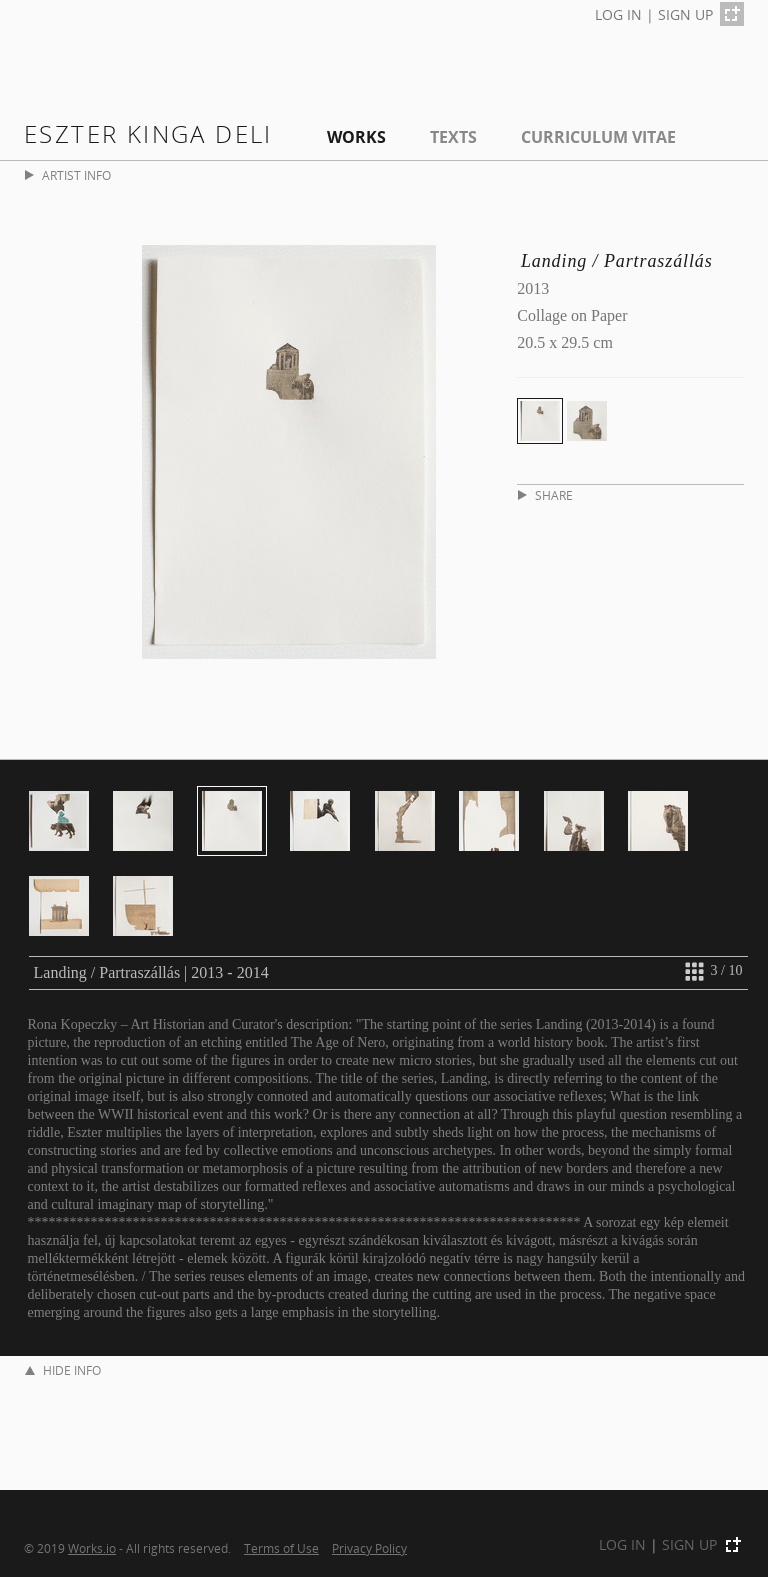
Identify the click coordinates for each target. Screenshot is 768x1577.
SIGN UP (685, 14)
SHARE (545, 495)
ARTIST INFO (68, 175)
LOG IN (618, 14)
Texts (453, 137)
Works (356, 137)
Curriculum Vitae (598, 137)
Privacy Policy (369, 1548)
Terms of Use (281, 1548)
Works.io (92, 1548)
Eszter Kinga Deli (148, 133)
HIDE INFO (63, 1370)
